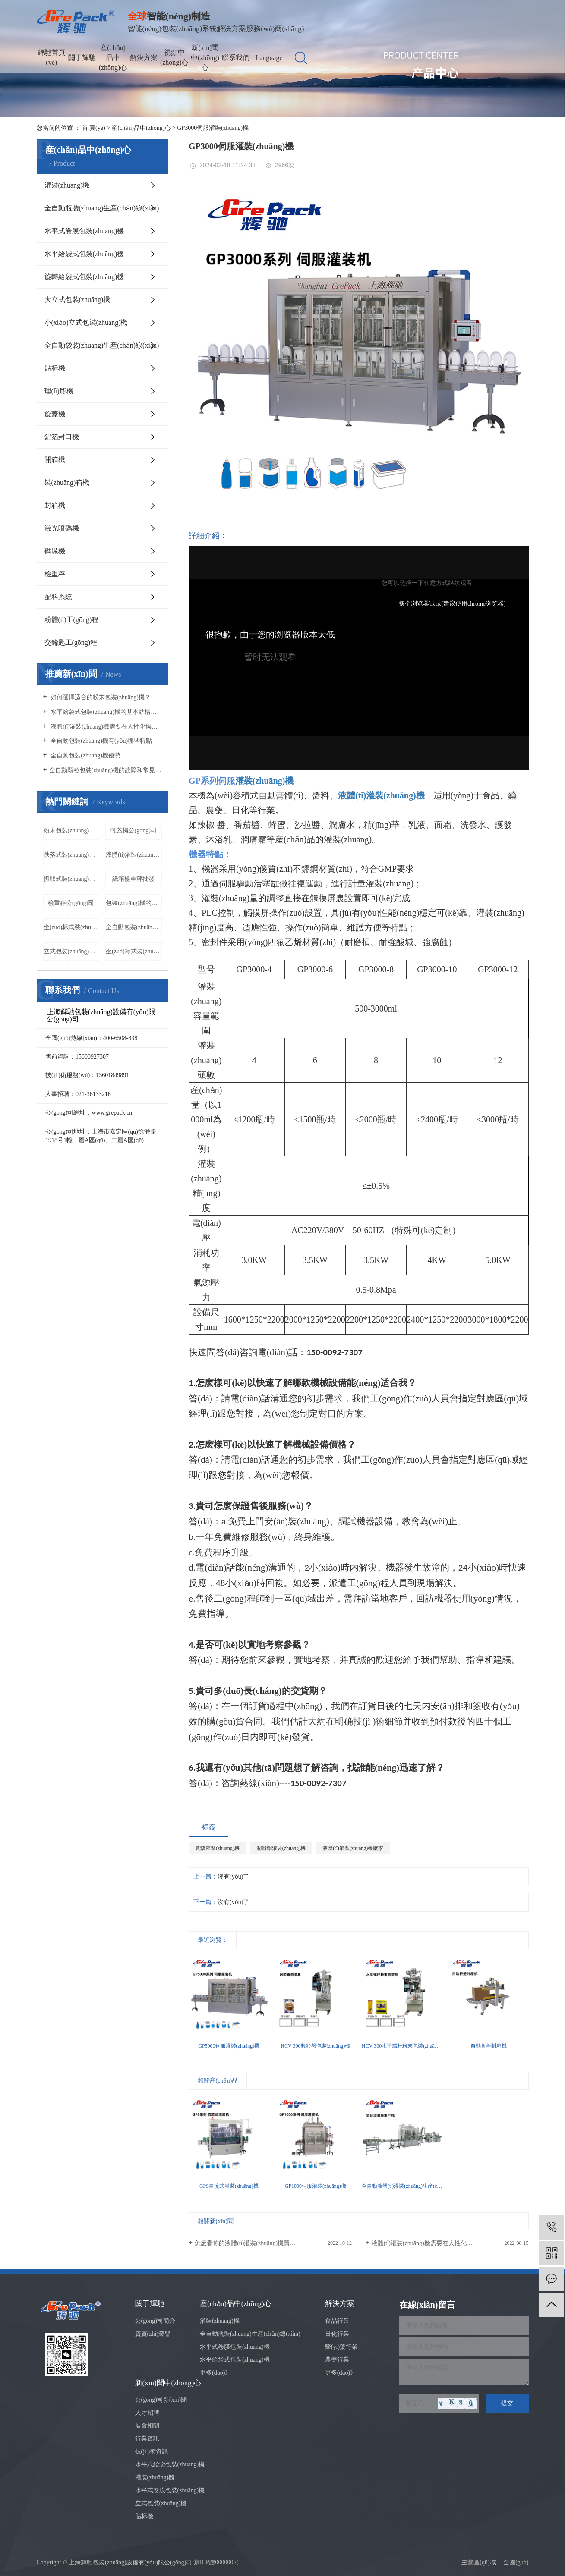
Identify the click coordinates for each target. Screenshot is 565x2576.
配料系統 (58, 596)
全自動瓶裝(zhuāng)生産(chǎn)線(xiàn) (101, 208)
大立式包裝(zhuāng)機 (77, 299)
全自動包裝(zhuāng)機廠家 (134, 927)
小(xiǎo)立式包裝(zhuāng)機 (86, 322)
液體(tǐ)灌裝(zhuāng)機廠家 (134, 854)
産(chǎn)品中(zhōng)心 (113, 57)
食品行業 (337, 2321)
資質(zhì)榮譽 (152, 2334)
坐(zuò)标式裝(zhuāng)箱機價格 (72, 927)
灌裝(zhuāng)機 (67, 185)
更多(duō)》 (215, 2372)
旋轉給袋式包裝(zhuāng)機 (84, 276)
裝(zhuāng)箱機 (67, 482)
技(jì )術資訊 (151, 2451)
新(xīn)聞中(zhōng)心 (205, 57)
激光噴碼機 (61, 528)
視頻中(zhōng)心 (174, 57)
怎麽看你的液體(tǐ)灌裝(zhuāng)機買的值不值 (254, 2243)
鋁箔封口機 (61, 436)
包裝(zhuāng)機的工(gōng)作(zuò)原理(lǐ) (134, 903)
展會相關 (147, 2425)
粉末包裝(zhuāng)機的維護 (72, 830)
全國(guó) (515, 2562)
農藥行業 (337, 2359)
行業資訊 (147, 2438)
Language (268, 57)
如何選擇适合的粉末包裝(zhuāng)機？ (100, 697)
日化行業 (337, 2334)
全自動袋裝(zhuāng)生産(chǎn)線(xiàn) (101, 345)
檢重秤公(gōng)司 (71, 903)
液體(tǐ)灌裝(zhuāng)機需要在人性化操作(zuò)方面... (440, 2243)
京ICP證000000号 (217, 2562)
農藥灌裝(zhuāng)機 (217, 1848)
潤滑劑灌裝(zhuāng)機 (281, 1848)
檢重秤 (54, 574)
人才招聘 (147, 2413)
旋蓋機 (54, 414)
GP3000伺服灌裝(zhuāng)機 (213, 128)
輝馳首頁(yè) (51, 57)
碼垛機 (54, 551)
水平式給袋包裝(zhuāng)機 (170, 2464)
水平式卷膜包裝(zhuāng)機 (84, 231)
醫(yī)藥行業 (341, 2347)
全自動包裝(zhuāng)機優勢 (84, 755)
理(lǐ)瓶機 (58, 391)
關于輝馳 (82, 57)
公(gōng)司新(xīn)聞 (161, 2400)
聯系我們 (235, 57)
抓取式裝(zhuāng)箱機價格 (72, 879)
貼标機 (54, 368)
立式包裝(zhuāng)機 (161, 2503)
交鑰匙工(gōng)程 (71, 642)
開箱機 (54, 459)
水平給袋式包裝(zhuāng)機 (84, 254)
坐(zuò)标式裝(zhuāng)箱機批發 (134, 951)
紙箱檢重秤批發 (133, 879)
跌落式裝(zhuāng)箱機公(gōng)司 (72, 854)
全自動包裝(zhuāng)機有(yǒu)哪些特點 (100, 741)
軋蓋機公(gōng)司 (133, 830)
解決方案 (144, 57)
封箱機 (54, 505)
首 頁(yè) (93, 128)
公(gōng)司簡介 (155, 2321)
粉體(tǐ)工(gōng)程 (71, 619)
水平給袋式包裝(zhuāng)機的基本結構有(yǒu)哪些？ (105, 712)
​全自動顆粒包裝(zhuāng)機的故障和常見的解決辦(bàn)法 (105, 770)
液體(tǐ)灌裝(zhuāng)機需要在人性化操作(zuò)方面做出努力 (105, 726)
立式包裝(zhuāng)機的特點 (72, 951)
